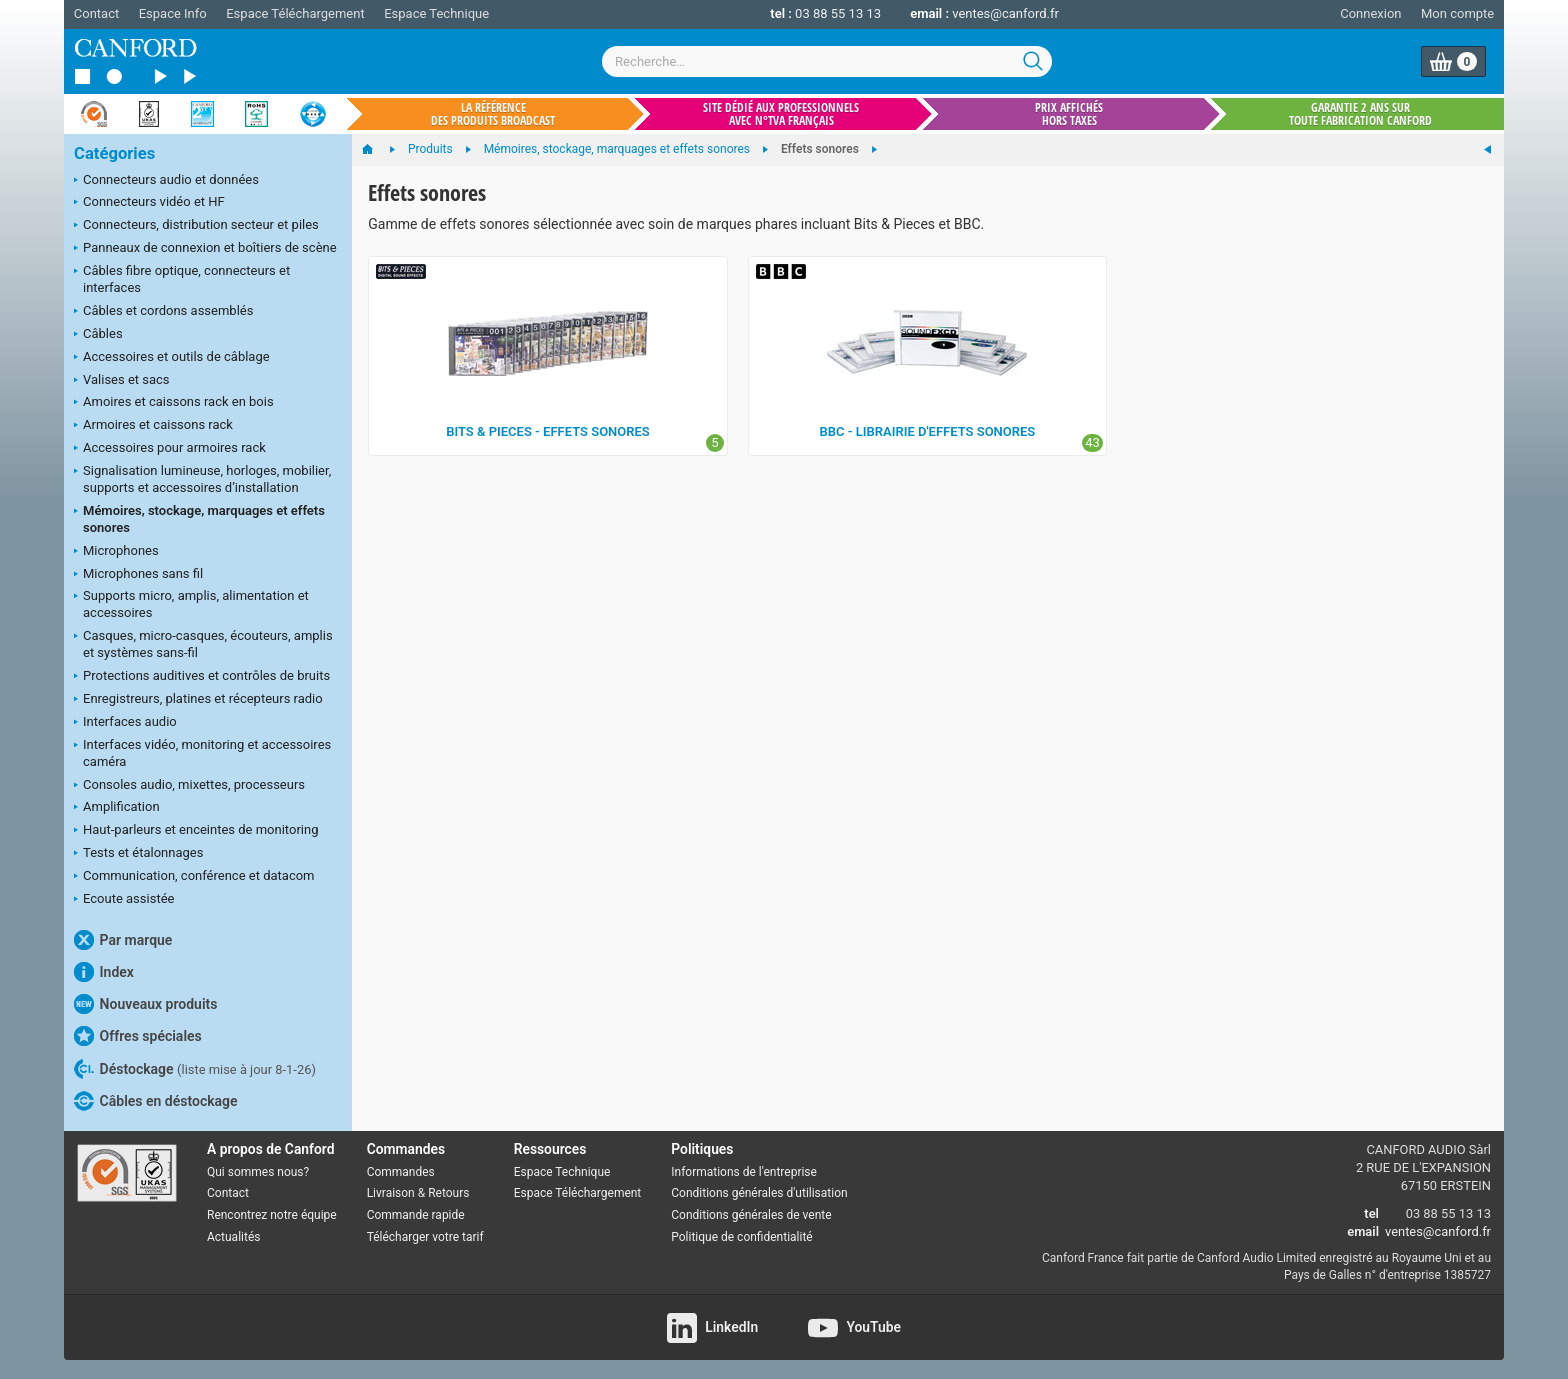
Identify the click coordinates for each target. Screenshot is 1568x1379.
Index (104, 972)
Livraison (391, 1193)
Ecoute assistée (124, 900)
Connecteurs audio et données (166, 181)
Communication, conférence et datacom (194, 877)
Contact (96, 13)
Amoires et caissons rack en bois (174, 403)
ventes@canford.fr (1005, 13)
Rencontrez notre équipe (272, 1215)
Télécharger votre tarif (425, 1237)
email (1363, 1231)
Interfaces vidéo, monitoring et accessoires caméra (202, 753)
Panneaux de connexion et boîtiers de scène (205, 249)
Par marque (123, 940)
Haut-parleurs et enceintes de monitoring (196, 831)
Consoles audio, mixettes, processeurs (189, 786)
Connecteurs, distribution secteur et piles (196, 226)
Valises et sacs (122, 381)
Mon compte (1457, 13)
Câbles (98, 335)
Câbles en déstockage (156, 1101)
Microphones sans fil (138, 575)
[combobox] (827, 61)
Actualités (233, 1237)
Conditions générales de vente (751, 1215)
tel (1371, 1213)
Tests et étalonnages (138, 854)
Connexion (1370, 13)
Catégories (114, 153)
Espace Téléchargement (295, 13)
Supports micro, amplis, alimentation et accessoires (191, 604)
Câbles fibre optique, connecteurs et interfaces (182, 279)
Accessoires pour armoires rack (170, 449)
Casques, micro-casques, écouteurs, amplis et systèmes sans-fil (203, 644)
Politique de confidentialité (741, 1237)
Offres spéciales (138, 1036)
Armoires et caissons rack (153, 426)
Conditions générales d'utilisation (759, 1193)
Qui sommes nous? (258, 1172)
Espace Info (173, 13)
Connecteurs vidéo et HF (149, 203)
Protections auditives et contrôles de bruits (202, 677)
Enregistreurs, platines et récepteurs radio (198, 700)
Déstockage (195, 1069)
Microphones (116, 552)
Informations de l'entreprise (744, 1172)
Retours (448, 1193)
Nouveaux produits (145, 1004)
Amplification (117, 808)
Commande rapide (416, 1215)
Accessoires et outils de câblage (172, 358)
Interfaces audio (125, 723)
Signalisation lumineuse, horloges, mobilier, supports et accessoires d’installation (202, 479)
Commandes (401, 1172)
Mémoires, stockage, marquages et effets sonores (199, 519)
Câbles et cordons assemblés (163, 312)
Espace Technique (436, 13)
